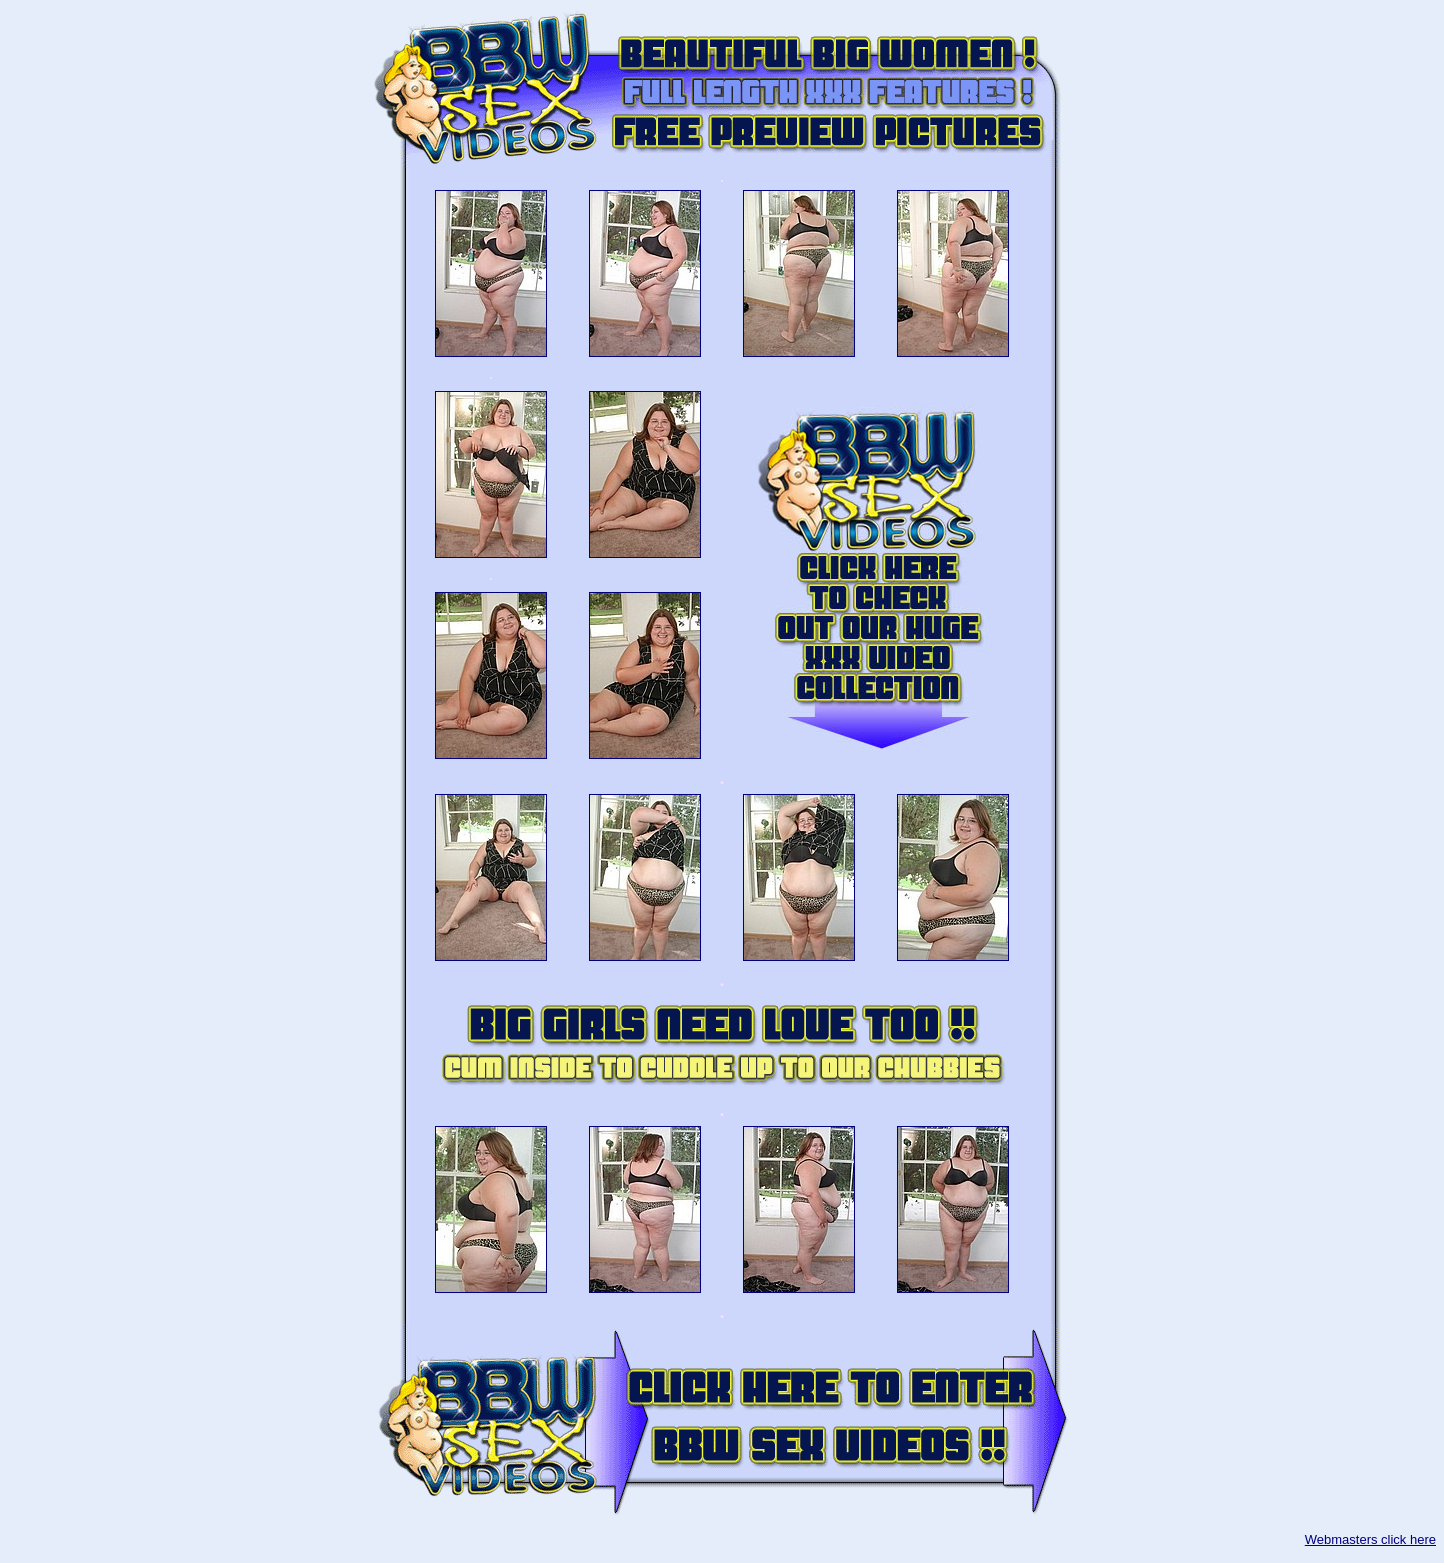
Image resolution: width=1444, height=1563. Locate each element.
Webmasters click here (1370, 1539)
